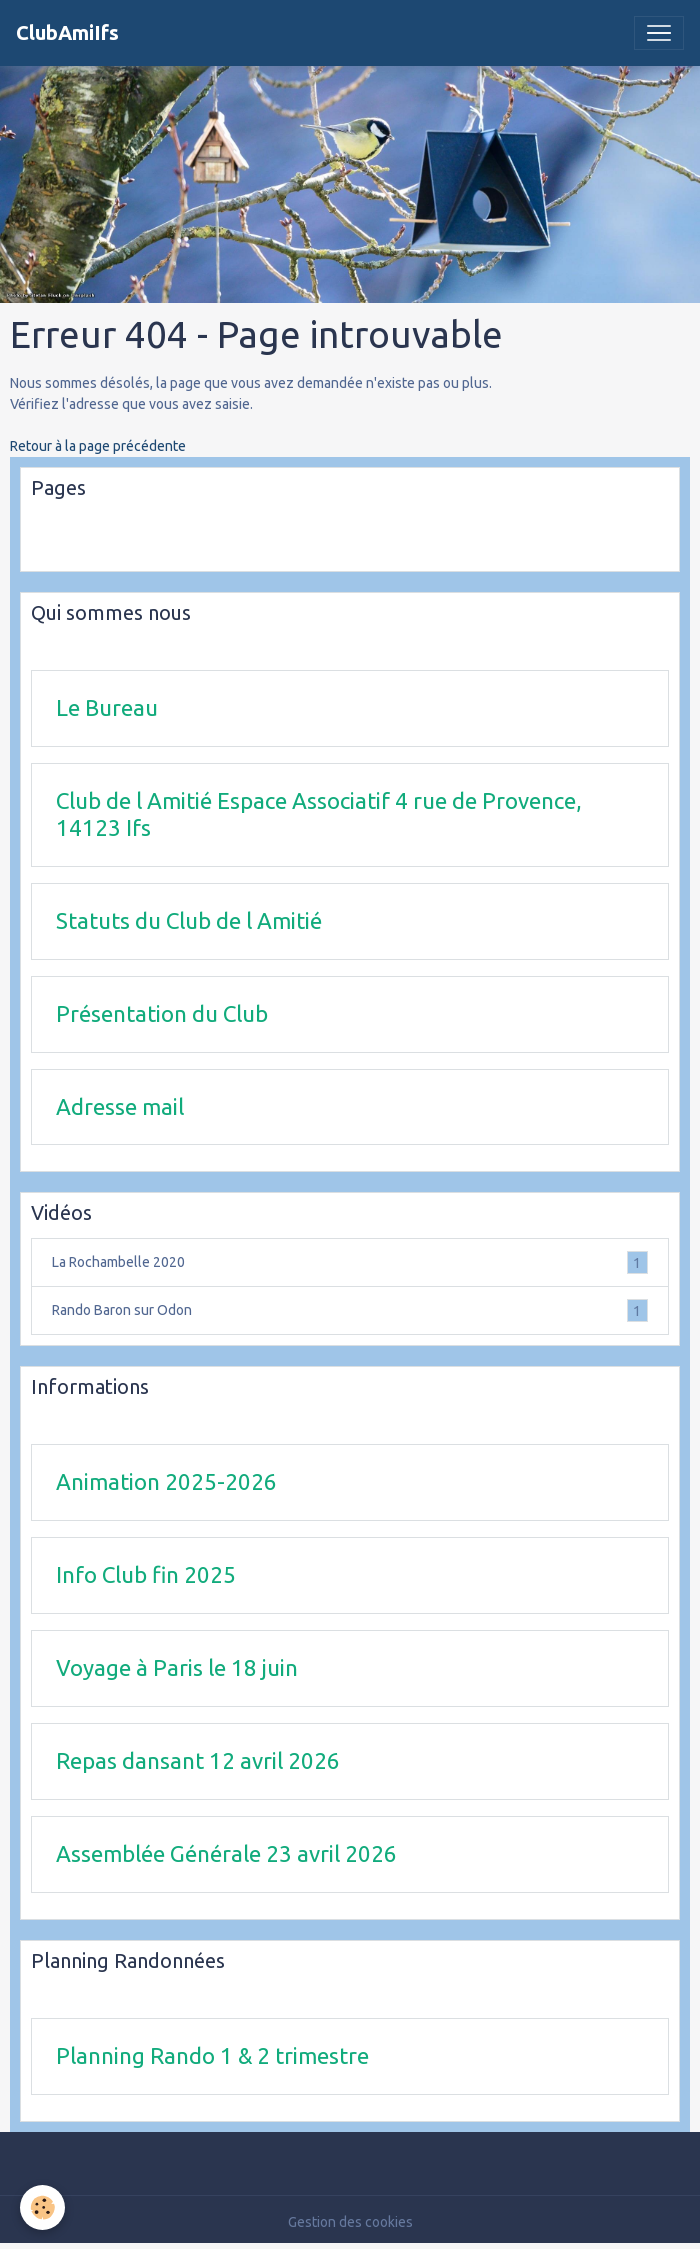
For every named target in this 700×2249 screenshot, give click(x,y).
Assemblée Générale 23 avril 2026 (226, 1853)
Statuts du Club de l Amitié (189, 920)
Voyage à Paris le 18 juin (177, 1667)
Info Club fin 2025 (146, 1574)
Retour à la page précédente (98, 446)
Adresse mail (120, 1106)
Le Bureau (107, 707)
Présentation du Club (162, 1013)
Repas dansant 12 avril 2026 (198, 1760)
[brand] (67, 33)
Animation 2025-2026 (166, 1481)
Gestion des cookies (350, 2222)
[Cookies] (42, 2207)
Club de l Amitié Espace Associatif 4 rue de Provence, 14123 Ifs (319, 814)
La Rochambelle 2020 (350, 1262)
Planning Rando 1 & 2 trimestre (212, 2055)
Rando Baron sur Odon (350, 1310)
